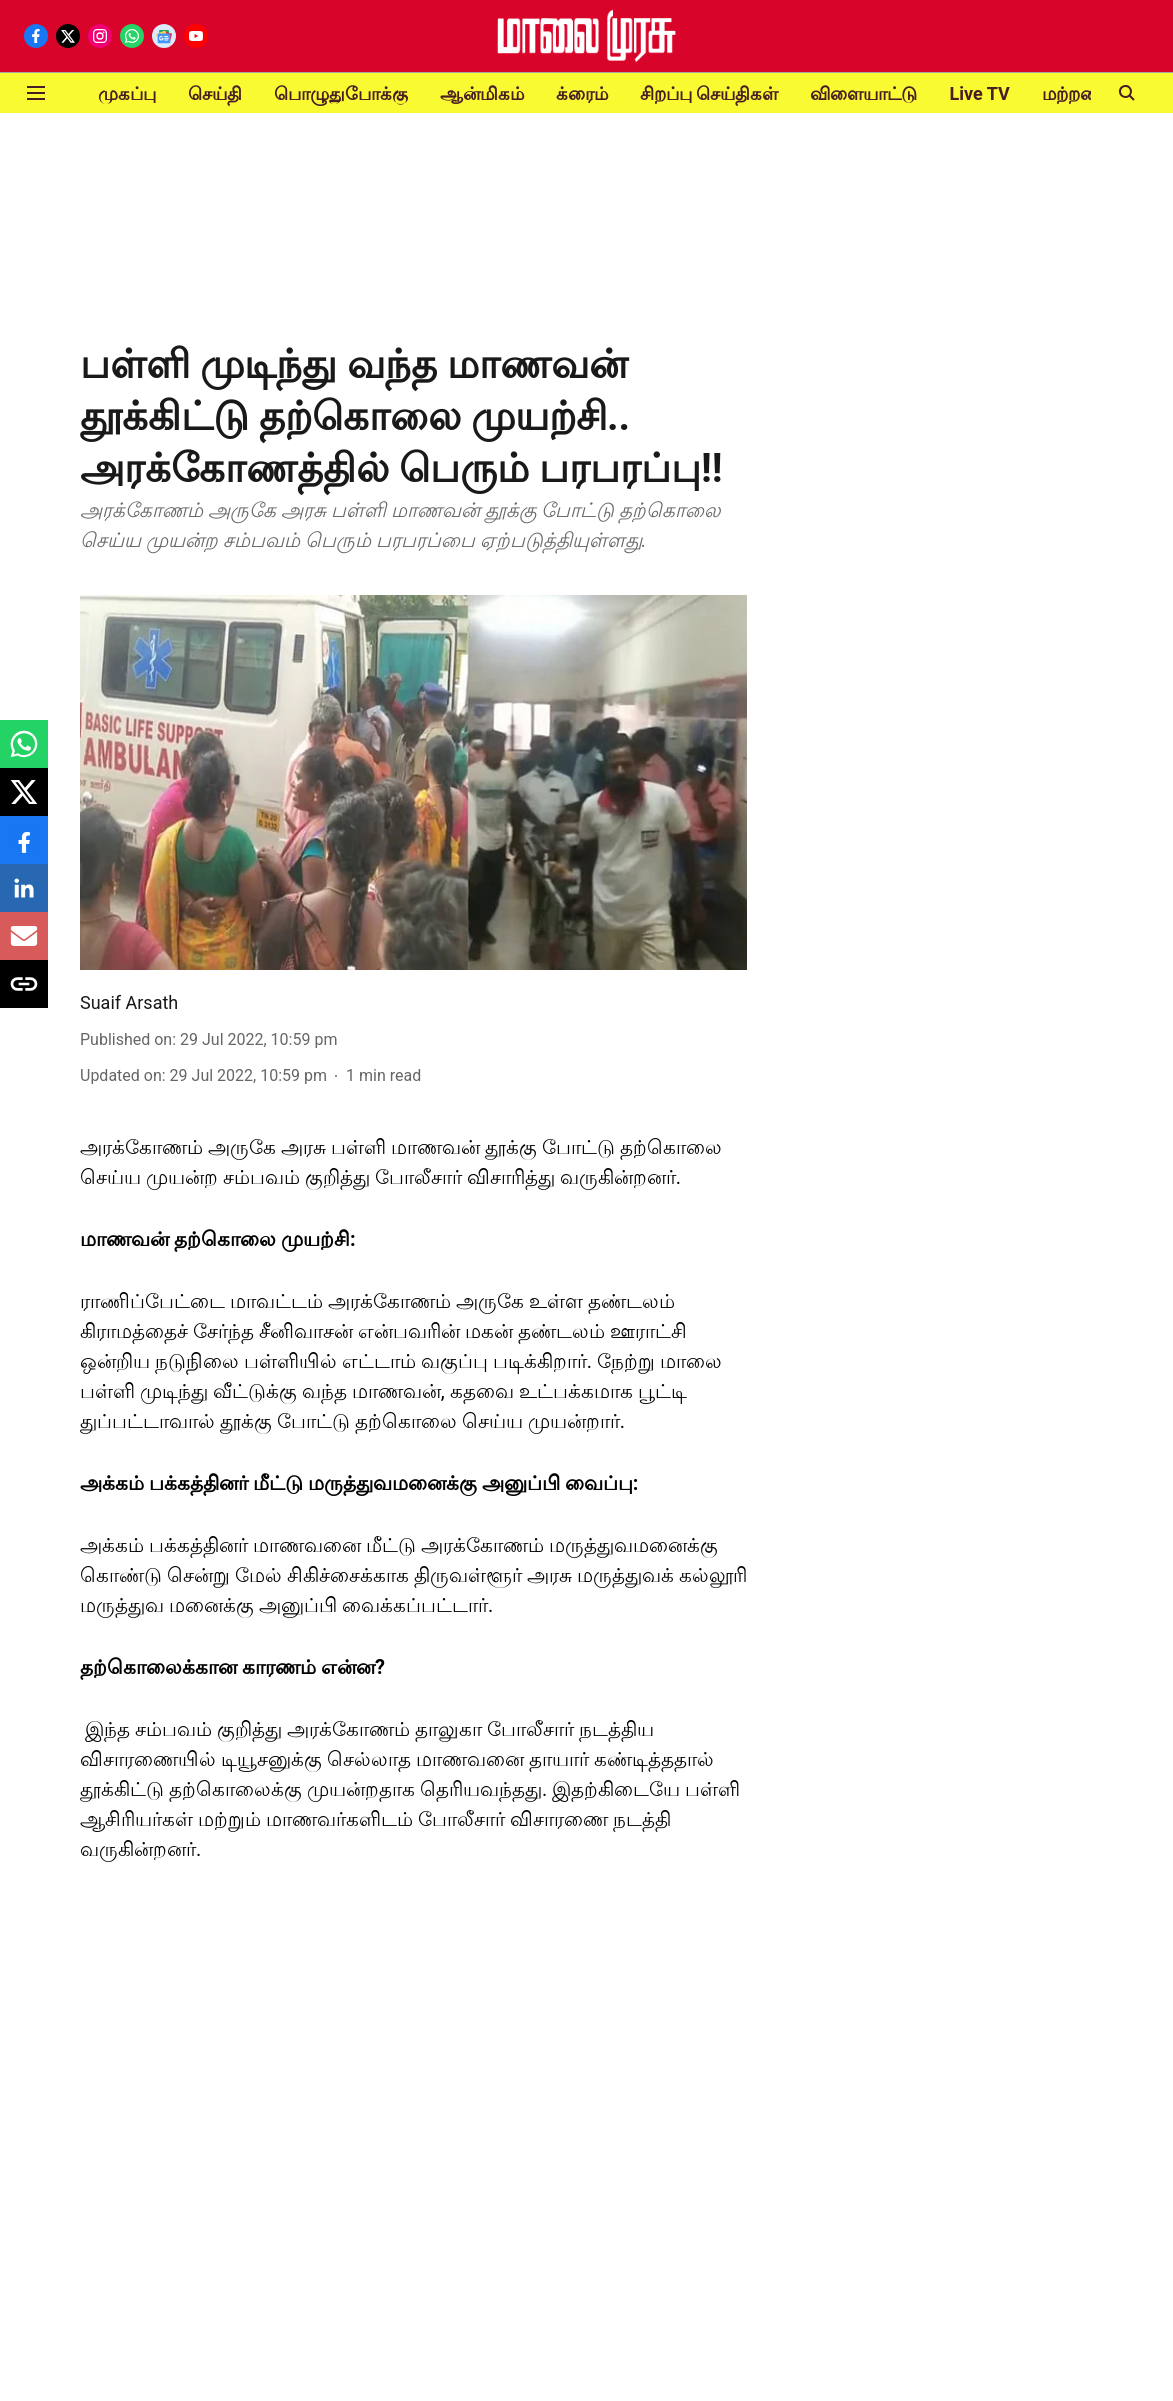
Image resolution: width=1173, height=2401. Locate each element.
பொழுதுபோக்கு (341, 93)
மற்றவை (1078, 93)
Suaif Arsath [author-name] (129, 1002)
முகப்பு (127, 93)
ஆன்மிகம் (482, 93)
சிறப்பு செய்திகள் (709, 93)
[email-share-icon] (24, 946)
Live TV (979, 93)
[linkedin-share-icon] (24, 898)
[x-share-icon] (24, 802)
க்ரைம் (582, 93)
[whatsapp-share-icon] (24, 754)
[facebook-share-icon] (24, 850)
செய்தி (215, 93)
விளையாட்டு (863, 93)
